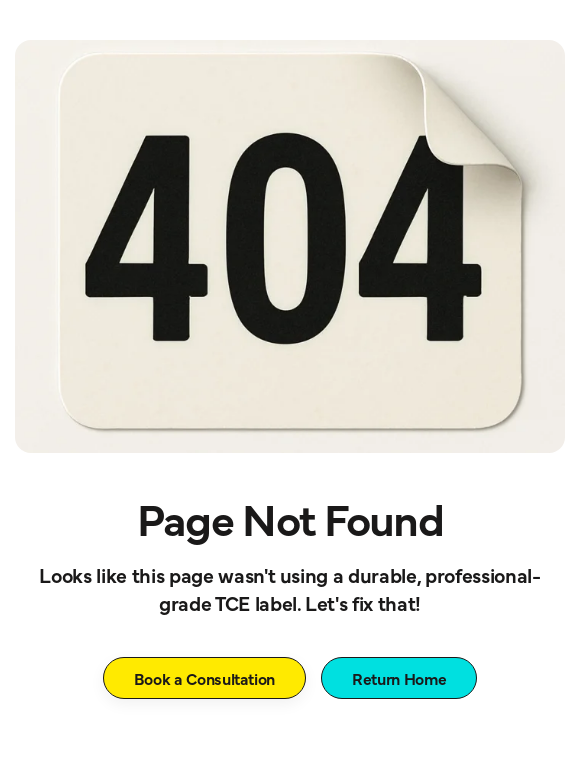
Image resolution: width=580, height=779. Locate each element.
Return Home (399, 678)
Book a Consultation (205, 678)
